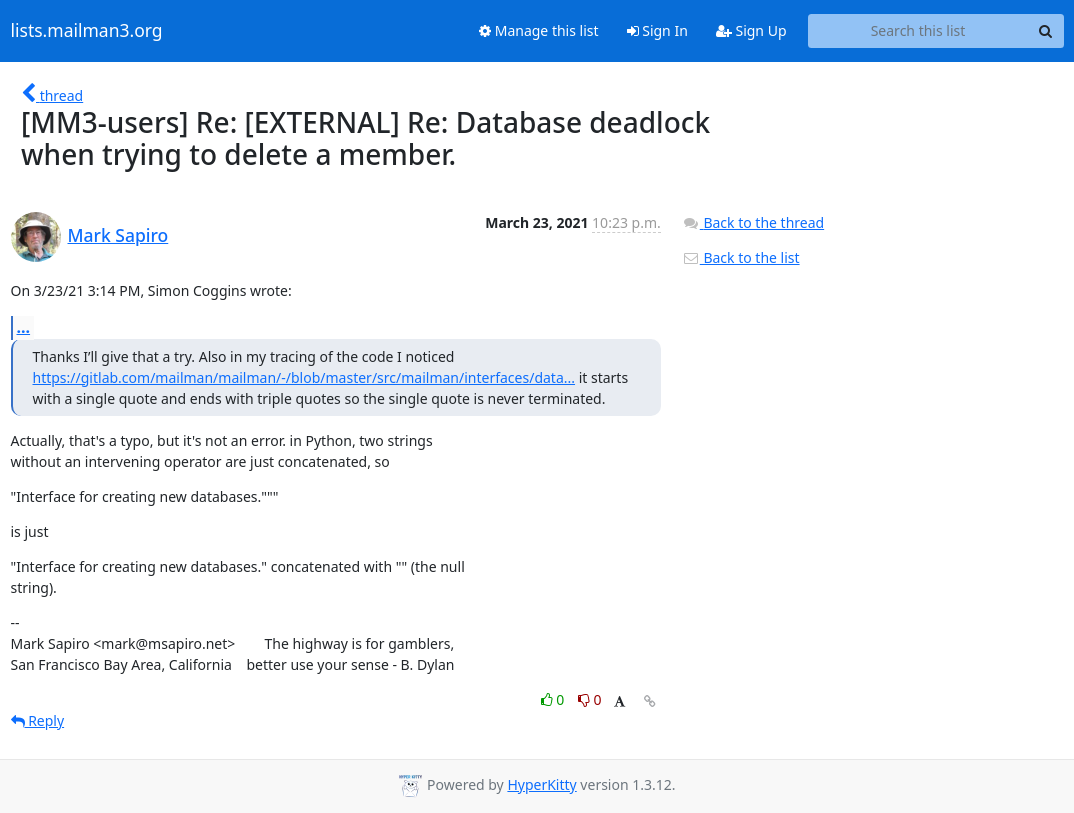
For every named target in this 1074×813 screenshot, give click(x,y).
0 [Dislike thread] (590, 699)
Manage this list (539, 30)
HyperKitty (541, 784)
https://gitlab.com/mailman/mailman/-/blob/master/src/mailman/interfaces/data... (304, 377)
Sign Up (751, 30)
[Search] (1046, 31)
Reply (38, 720)
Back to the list (741, 257)
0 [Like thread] (554, 699)
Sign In (657, 30)
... (24, 327)
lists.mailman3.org (87, 31)
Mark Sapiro (118, 235)
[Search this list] (918, 31)
